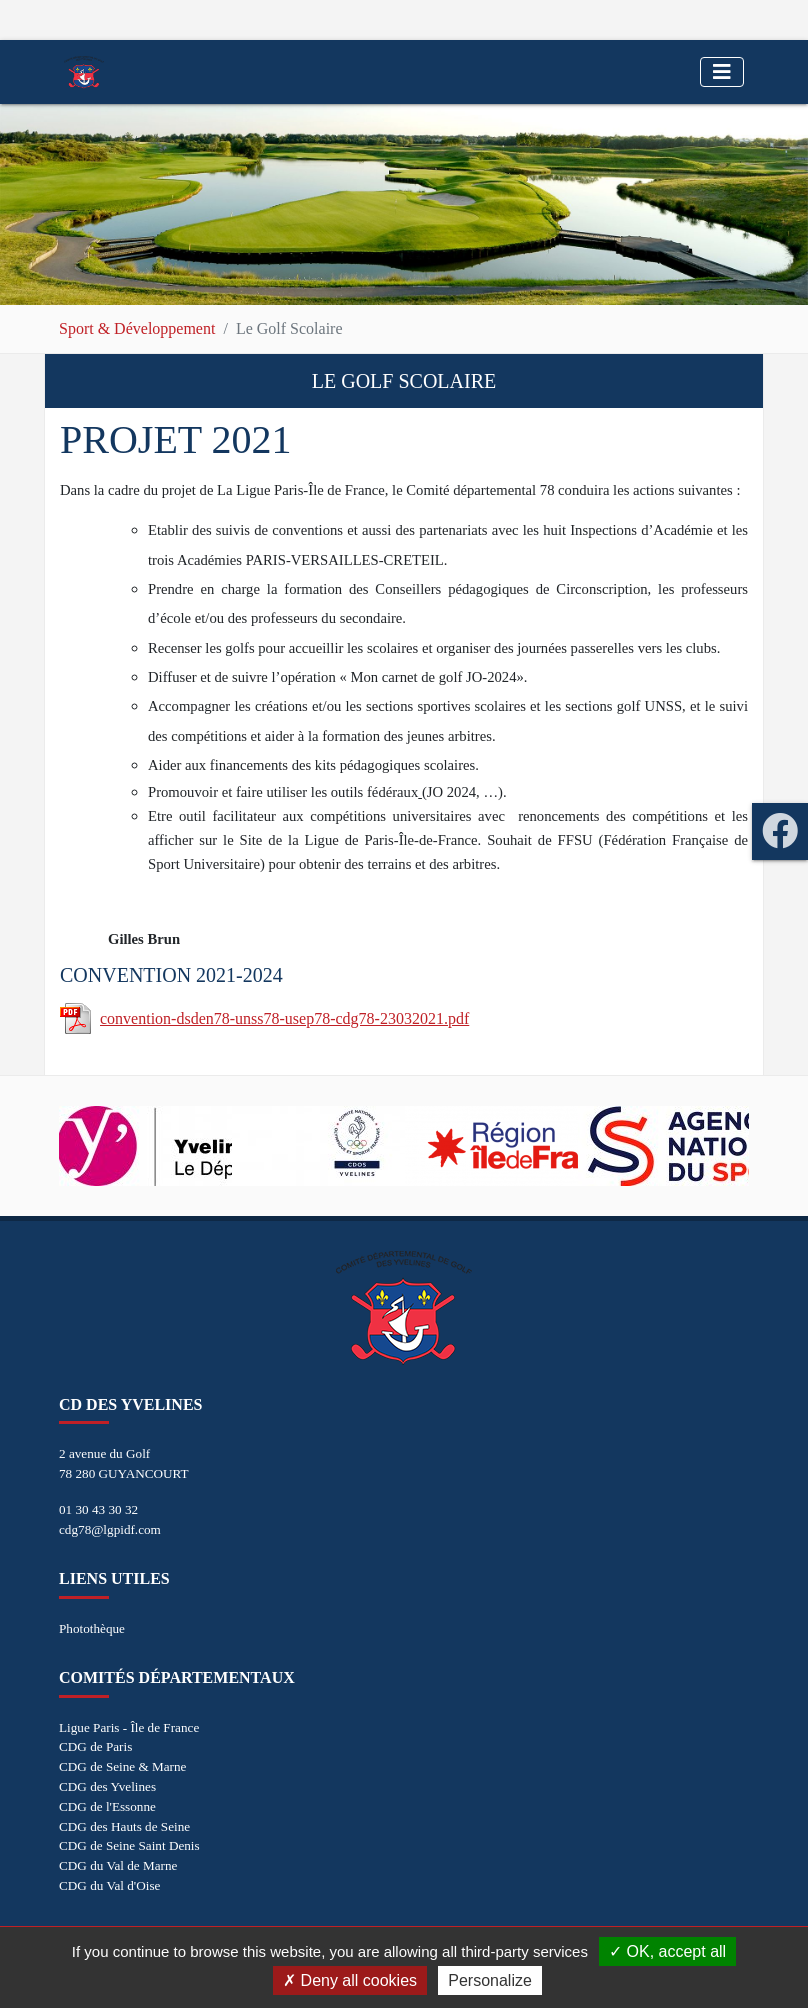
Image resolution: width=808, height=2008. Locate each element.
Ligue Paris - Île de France (129, 1727)
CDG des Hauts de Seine (124, 1826)
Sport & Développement (137, 328)
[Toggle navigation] (722, 72)
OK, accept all (667, 1951)
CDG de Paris (95, 1746)
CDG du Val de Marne (118, 1865)
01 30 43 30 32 (98, 1509)
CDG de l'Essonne (107, 1806)
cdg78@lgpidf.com (110, 1529)
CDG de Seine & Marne (122, 1766)
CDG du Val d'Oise (109, 1885)
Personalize (490, 1980)
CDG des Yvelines (107, 1786)
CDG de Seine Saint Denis (129, 1845)
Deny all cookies (350, 1980)
